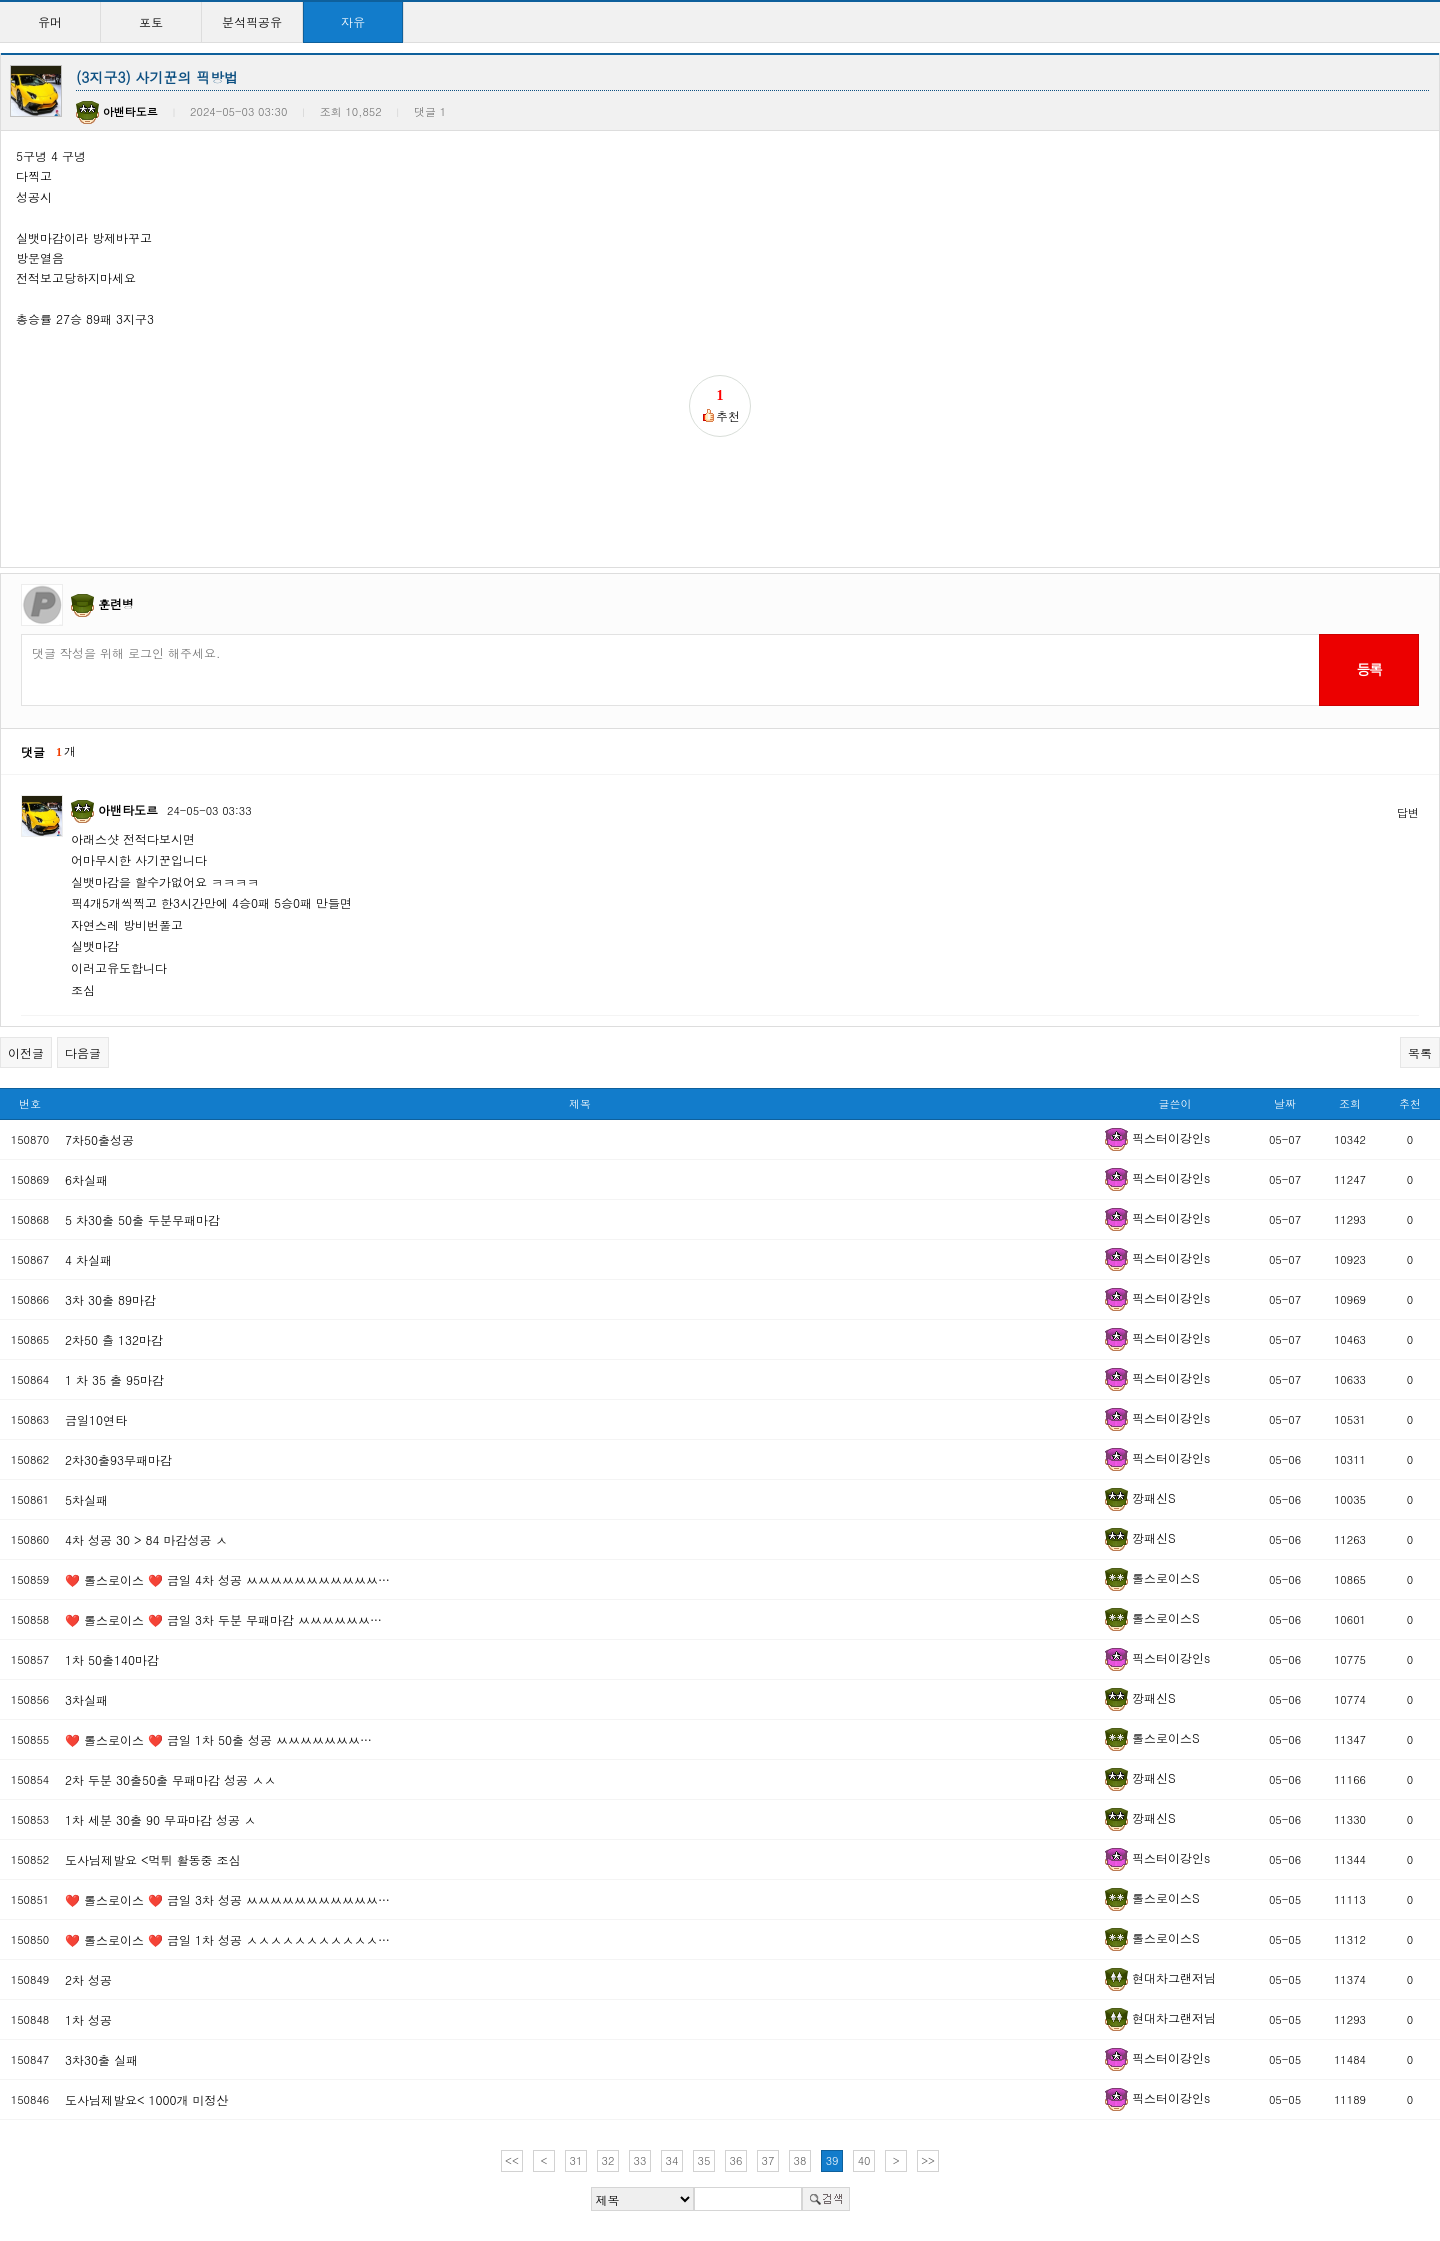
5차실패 (86, 1499)
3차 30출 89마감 (110, 1299)
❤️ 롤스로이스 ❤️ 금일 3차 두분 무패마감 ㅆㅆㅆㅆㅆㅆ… (223, 1619)
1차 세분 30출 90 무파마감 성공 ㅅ (160, 1819)
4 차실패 (88, 1259)
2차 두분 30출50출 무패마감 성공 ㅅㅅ (170, 1779)
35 (704, 2160)
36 (736, 2160)
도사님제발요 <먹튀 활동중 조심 (153, 1859)
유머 (50, 21)
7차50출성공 (99, 1139)
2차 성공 (88, 1979)
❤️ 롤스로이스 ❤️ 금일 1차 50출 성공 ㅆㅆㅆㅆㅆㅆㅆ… (218, 1739)
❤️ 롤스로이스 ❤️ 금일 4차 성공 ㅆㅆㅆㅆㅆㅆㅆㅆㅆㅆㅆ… (227, 1579)
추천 (1410, 1103)
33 (640, 2160)
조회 (1350, 1103)
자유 (353, 21)
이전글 (26, 1052)
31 (576, 2160)
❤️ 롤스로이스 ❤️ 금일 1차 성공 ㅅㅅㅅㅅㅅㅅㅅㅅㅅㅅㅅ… (227, 1939)
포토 (151, 21)
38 (800, 2160)
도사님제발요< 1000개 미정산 (147, 2099)
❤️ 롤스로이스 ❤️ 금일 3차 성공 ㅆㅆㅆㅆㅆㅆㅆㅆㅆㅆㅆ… (227, 1899)
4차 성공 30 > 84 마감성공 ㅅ (146, 1539)
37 (768, 2160)
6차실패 (86, 1179)
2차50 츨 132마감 (114, 1339)
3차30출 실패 (101, 2059)
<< (512, 2160)
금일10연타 (96, 1419)
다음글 (83, 1052)
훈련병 (116, 603)
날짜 (1285, 1103)
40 (864, 2160)
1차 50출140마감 (112, 1659)
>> (928, 2160)
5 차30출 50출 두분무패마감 (142, 1219)
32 (608, 2160)
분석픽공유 (252, 21)
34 (672, 2160)
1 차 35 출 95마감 (114, 1379)
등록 (1368, 669)
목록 (1420, 1052)
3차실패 (86, 1699)
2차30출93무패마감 (118, 1459)
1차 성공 (88, 2019)
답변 (1408, 812)
